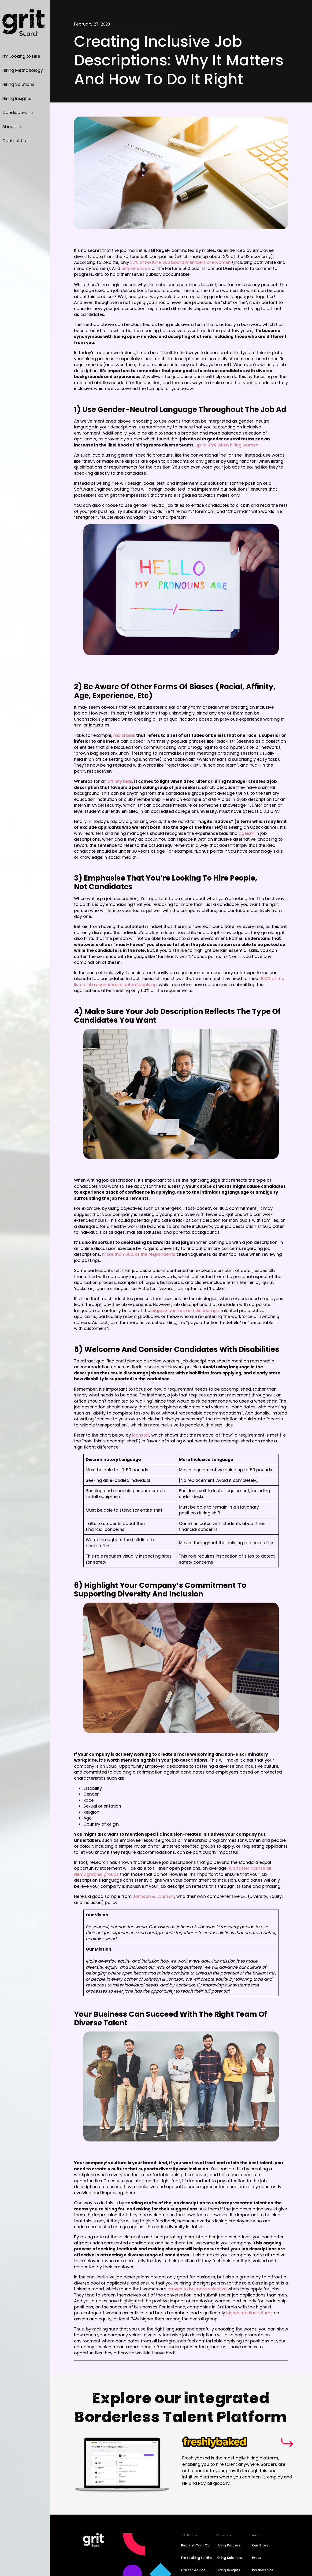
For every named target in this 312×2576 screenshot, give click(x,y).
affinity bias (120, 781)
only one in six (135, 268)
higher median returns (249, 2313)
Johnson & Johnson (153, 1896)
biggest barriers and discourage (185, 1310)
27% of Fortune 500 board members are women (180, 262)
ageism (246, 833)
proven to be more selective (197, 2289)
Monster (140, 1435)
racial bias (124, 735)
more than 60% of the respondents (138, 1254)
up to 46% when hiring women (227, 445)
